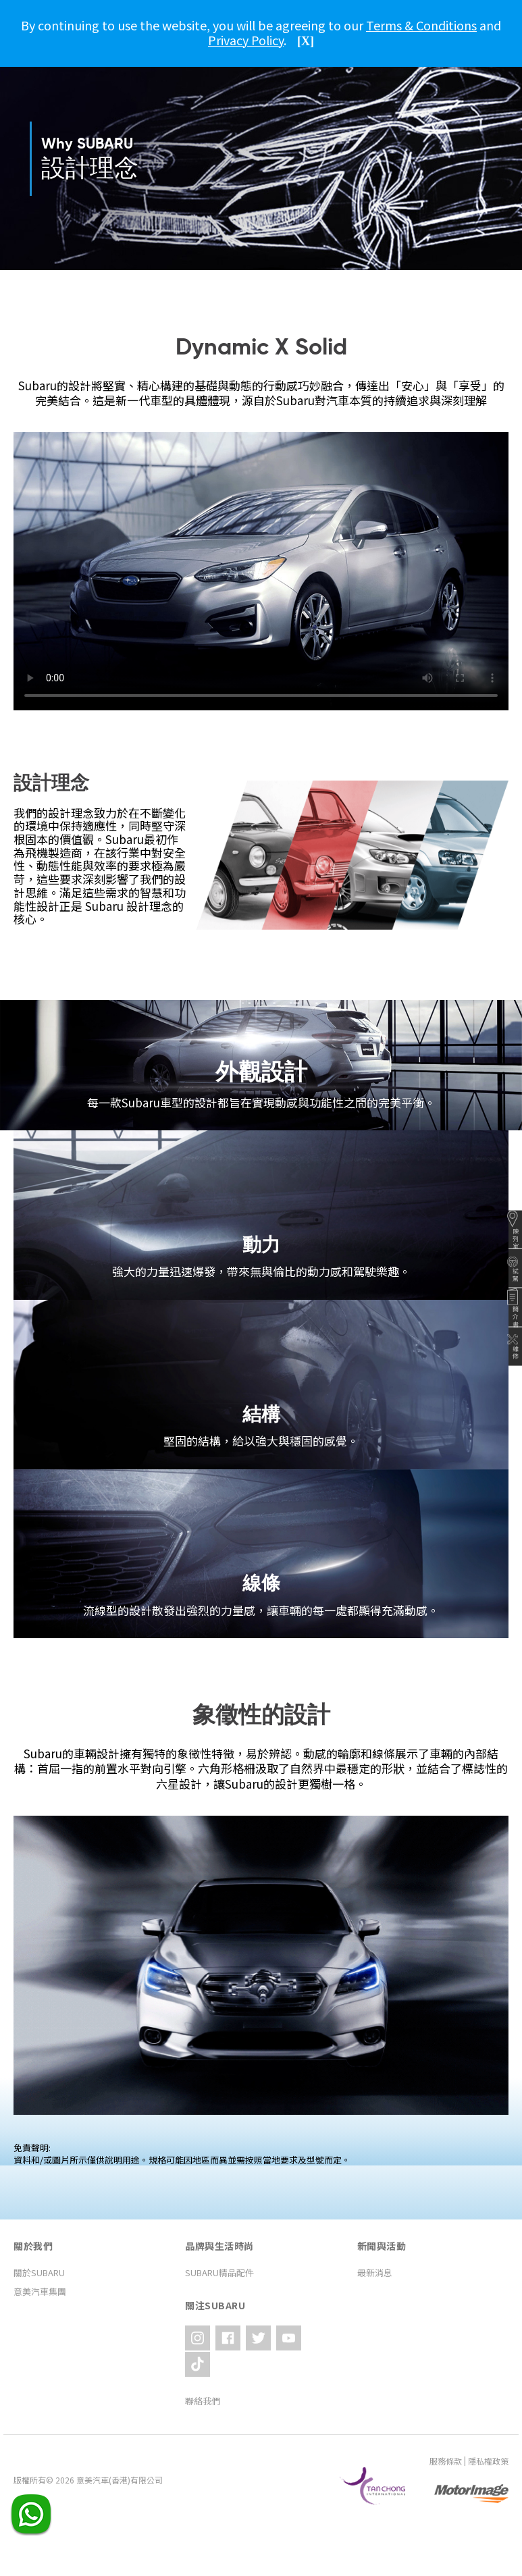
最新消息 (374, 2272)
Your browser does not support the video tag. (261, 571)
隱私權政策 (488, 2430)
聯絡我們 (202, 2369)
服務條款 (445, 2430)
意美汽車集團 (40, 2291)
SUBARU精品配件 (219, 2272)
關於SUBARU (39, 2272)
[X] (305, 41)
